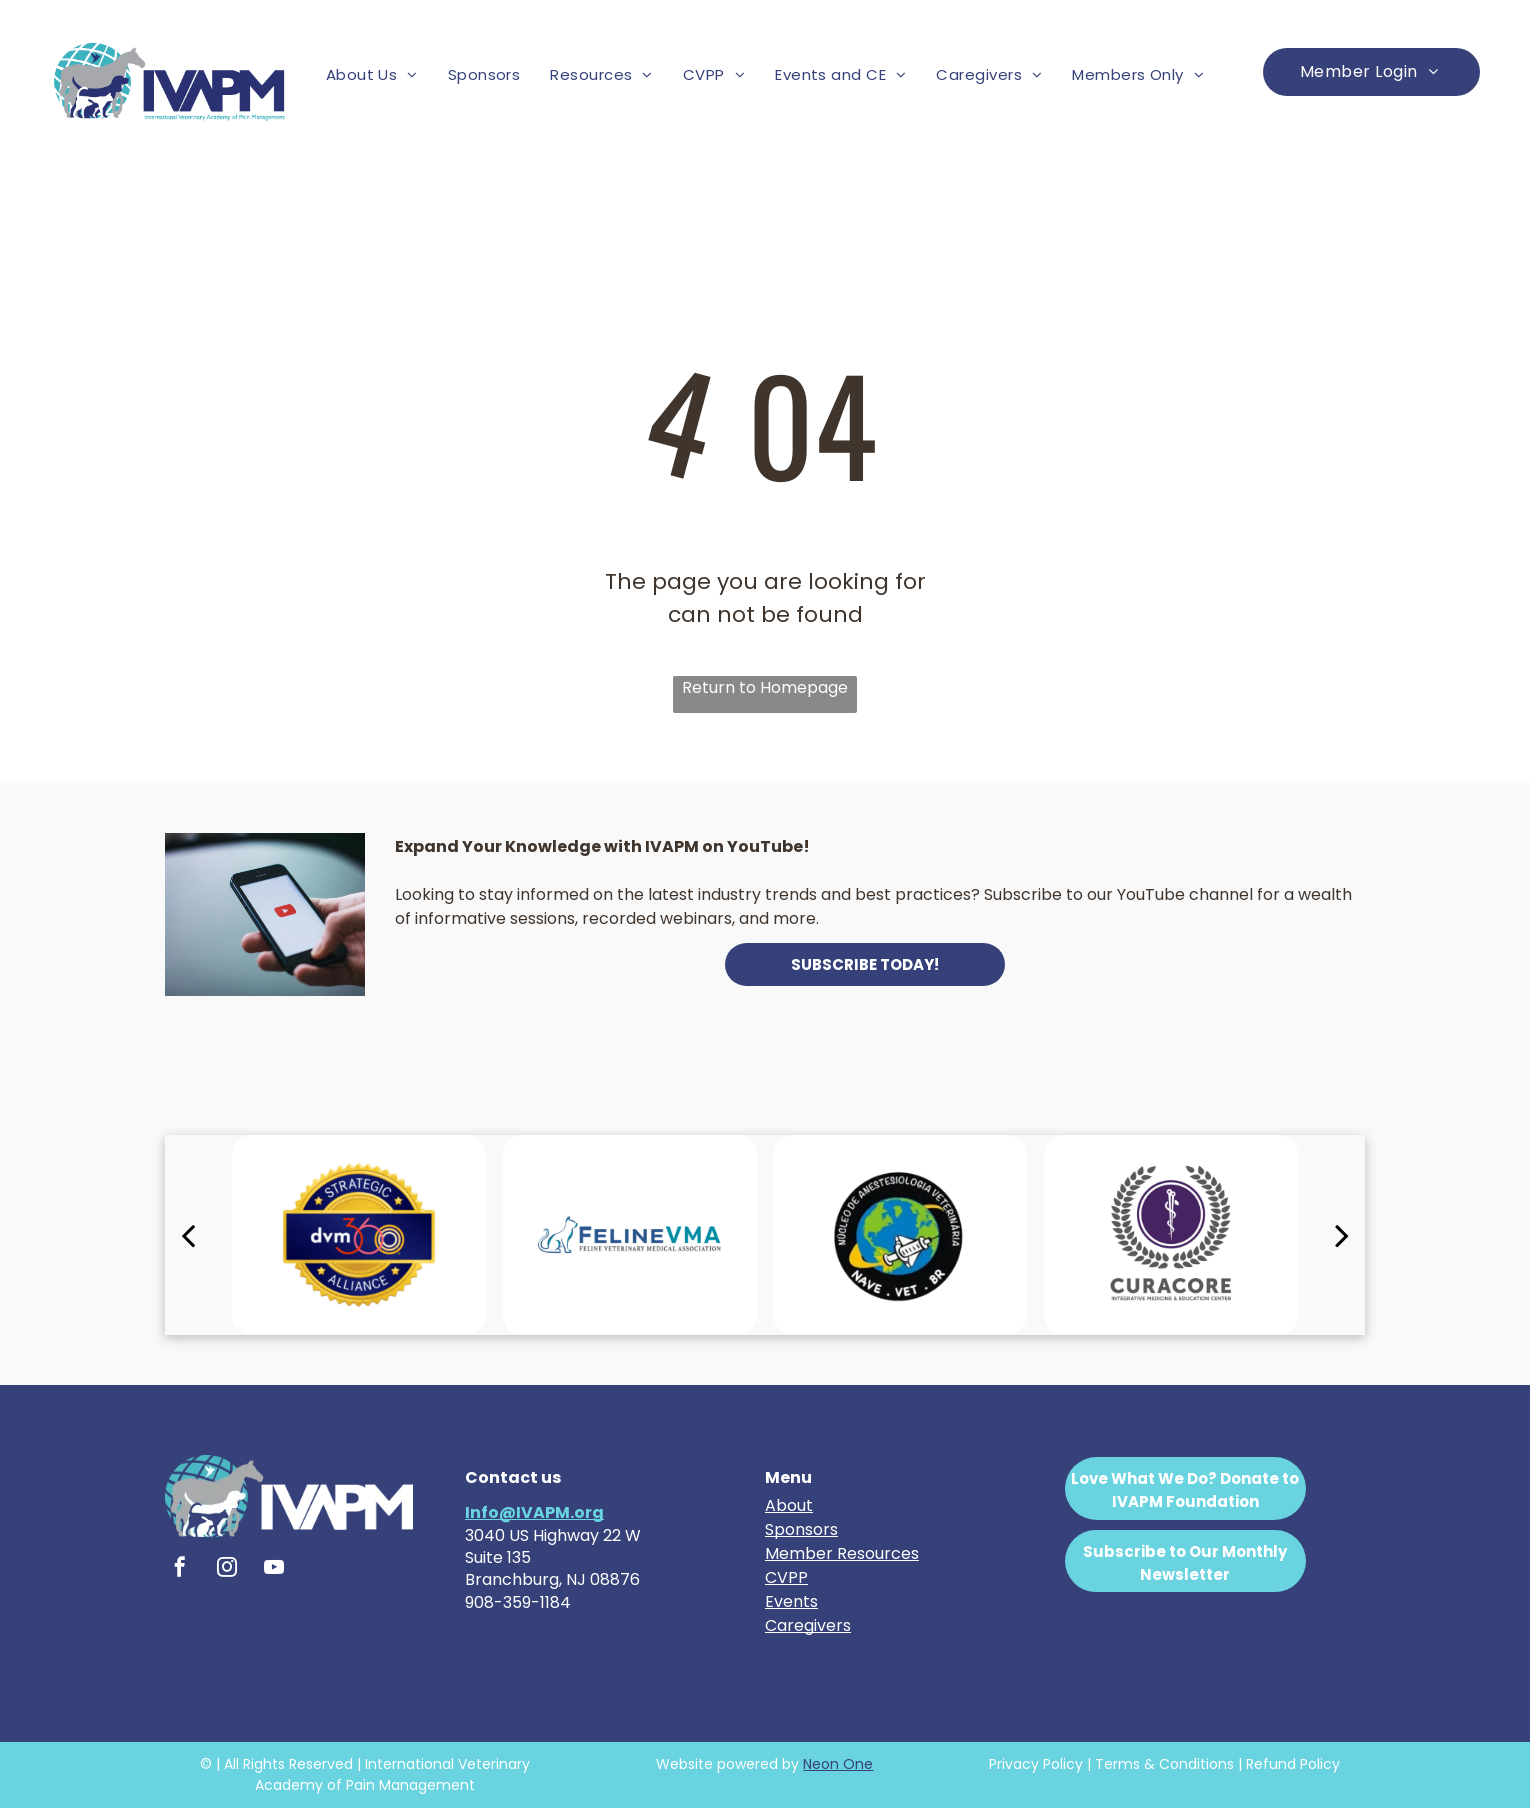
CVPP (786, 1577)
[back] (188, 1235)
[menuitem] (372, 75)
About (789, 1505)
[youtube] (274, 1569)
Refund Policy (1293, 1764)
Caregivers (808, 1625)
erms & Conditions (1169, 1764)
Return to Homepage (765, 687)
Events (791, 1601)
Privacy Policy (1036, 1764)
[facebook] (180, 1569)
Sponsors (801, 1529)
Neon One (838, 1764)
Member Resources (842, 1553)
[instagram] (227, 1569)
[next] (1342, 1235)
